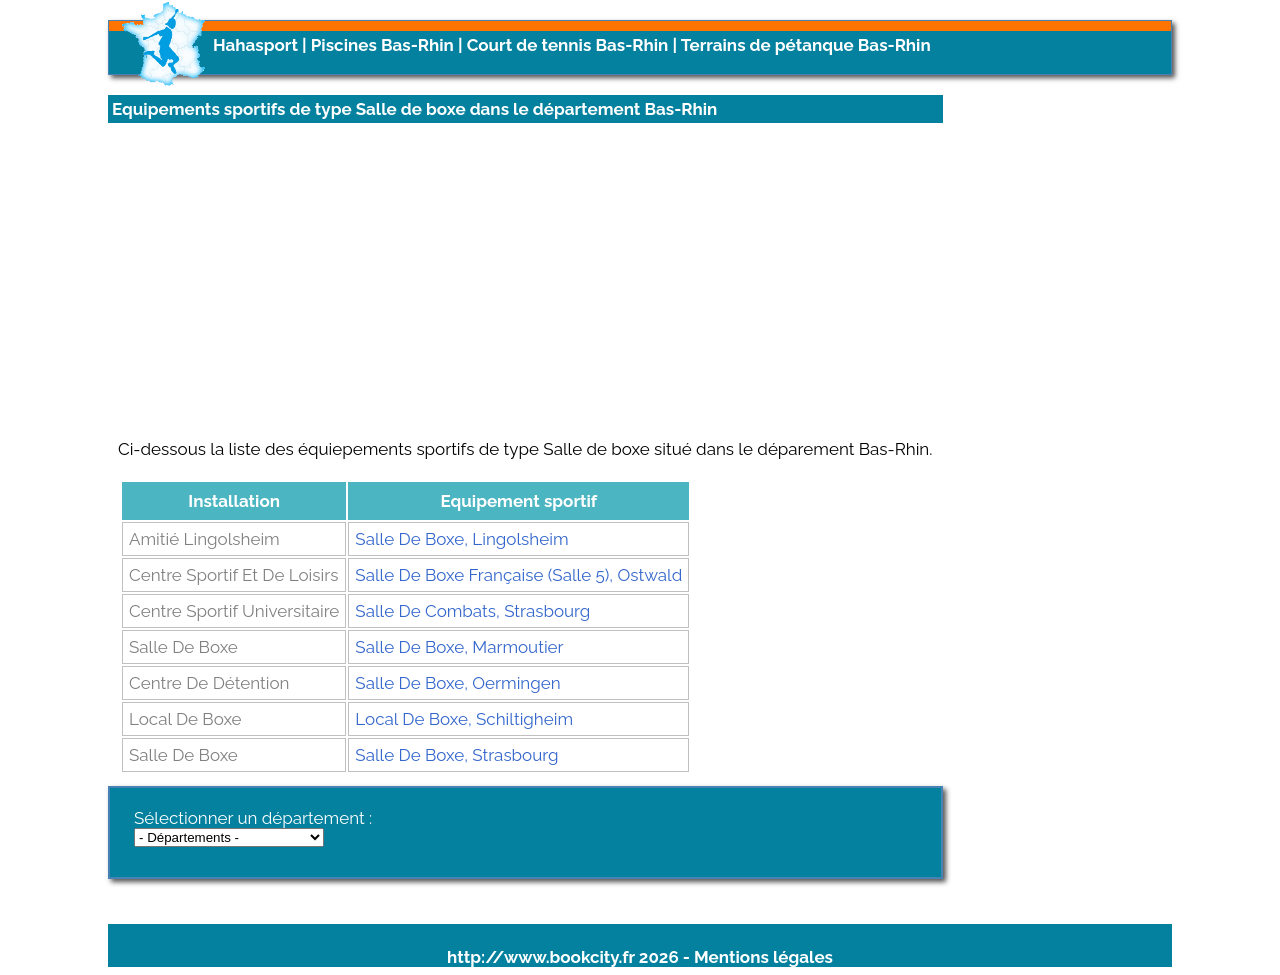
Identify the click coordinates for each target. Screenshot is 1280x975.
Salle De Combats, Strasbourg (472, 611)
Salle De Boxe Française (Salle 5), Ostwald (518, 575)
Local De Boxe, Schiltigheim (464, 719)
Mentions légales (763, 957)
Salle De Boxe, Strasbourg (456, 755)
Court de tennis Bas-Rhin (568, 45)
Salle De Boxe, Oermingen (457, 683)
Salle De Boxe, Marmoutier (459, 647)
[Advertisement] (525, 280)
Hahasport (255, 45)
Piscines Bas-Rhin (382, 45)
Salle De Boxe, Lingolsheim (461, 539)
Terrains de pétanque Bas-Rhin (806, 45)
